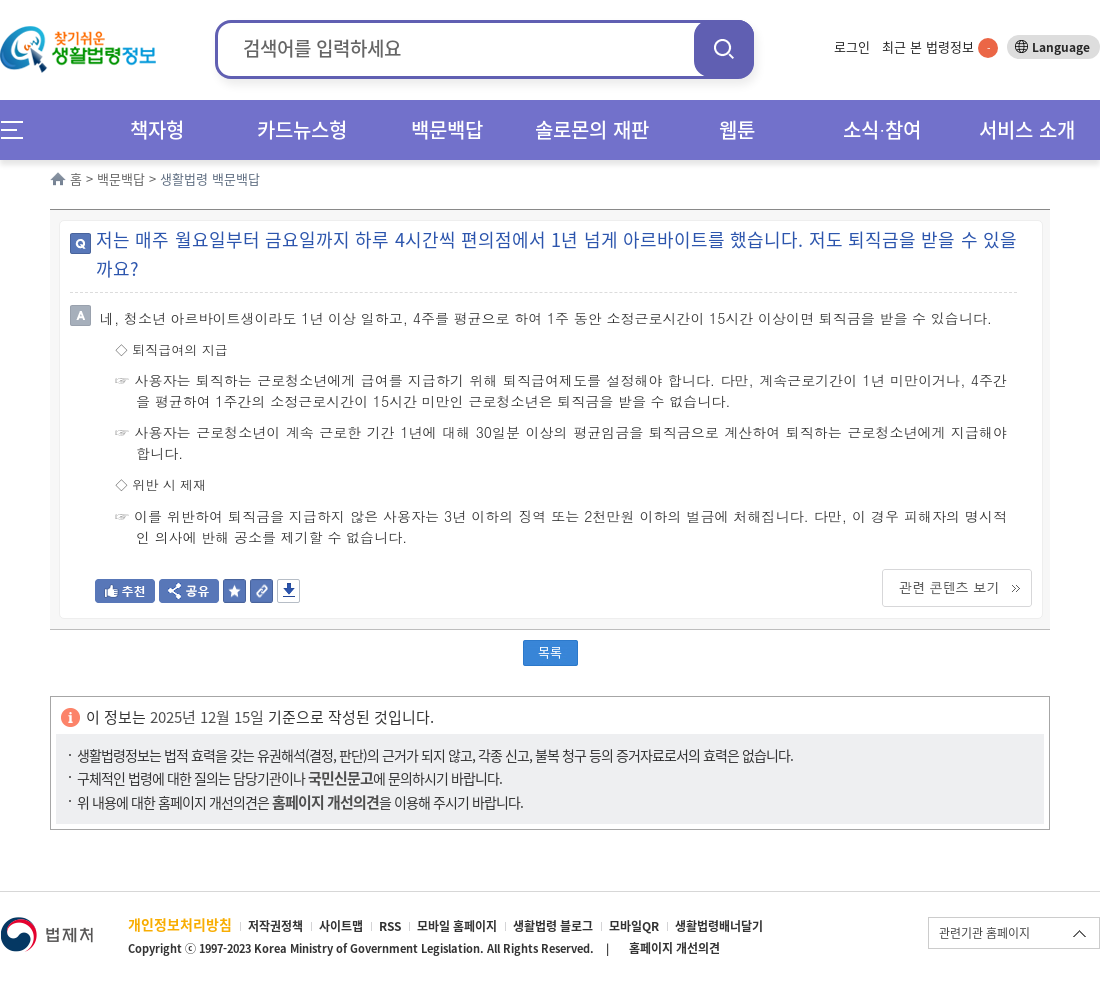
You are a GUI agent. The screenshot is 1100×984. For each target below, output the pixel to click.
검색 (724, 48)
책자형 (157, 129)
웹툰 (737, 129)
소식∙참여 (882, 129)
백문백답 (447, 129)
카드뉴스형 (302, 129)
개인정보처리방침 (180, 924)
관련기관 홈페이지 (984, 933)
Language (1061, 47)
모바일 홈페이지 (457, 926)
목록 (550, 651)
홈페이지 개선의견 (674, 948)
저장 (288, 591)
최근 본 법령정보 (940, 46)
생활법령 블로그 (553, 926)
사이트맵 (341, 926)
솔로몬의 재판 (592, 129)
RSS (390, 926)
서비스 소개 (1027, 129)
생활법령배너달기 (719, 926)
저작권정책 (275, 926)
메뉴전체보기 (18, 129)
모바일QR (634, 926)
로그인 (852, 46)
